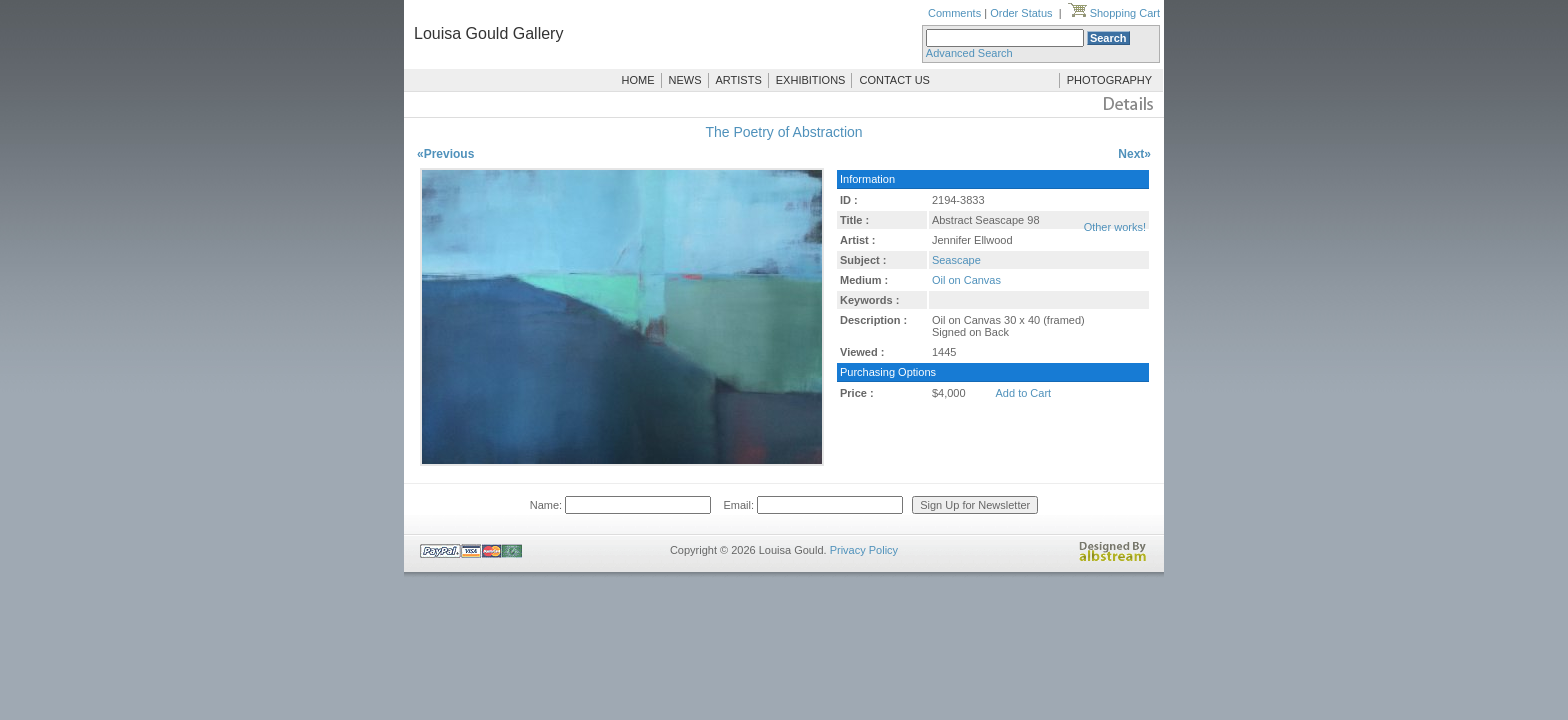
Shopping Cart (1114, 13)
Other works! (1115, 227)
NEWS (685, 80)
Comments (954, 13)
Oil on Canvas (966, 280)
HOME (638, 80)
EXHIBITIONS (811, 80)
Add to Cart (1024, 393)
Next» (1134, 154)
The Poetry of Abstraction (783, 132)
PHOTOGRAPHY (1109, 80)
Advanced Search (969, 53)
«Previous (445, 154)
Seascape (956, 260)
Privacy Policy (864, 550)
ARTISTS (739, 80)
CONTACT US (894, 80)
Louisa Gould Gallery (488, 33)
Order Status (1021, 13)
